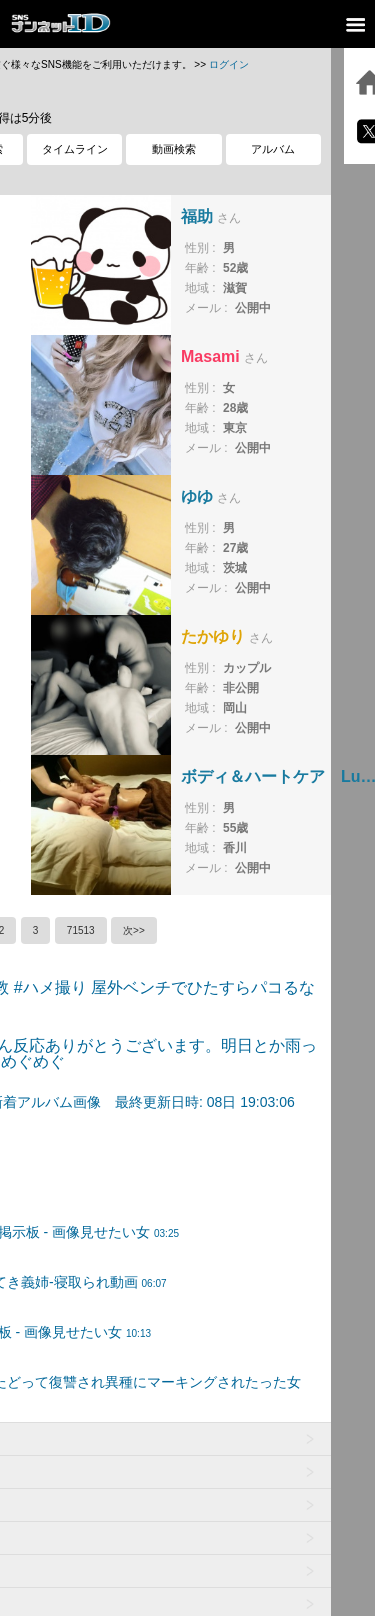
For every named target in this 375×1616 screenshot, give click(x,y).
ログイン (229, 64)
